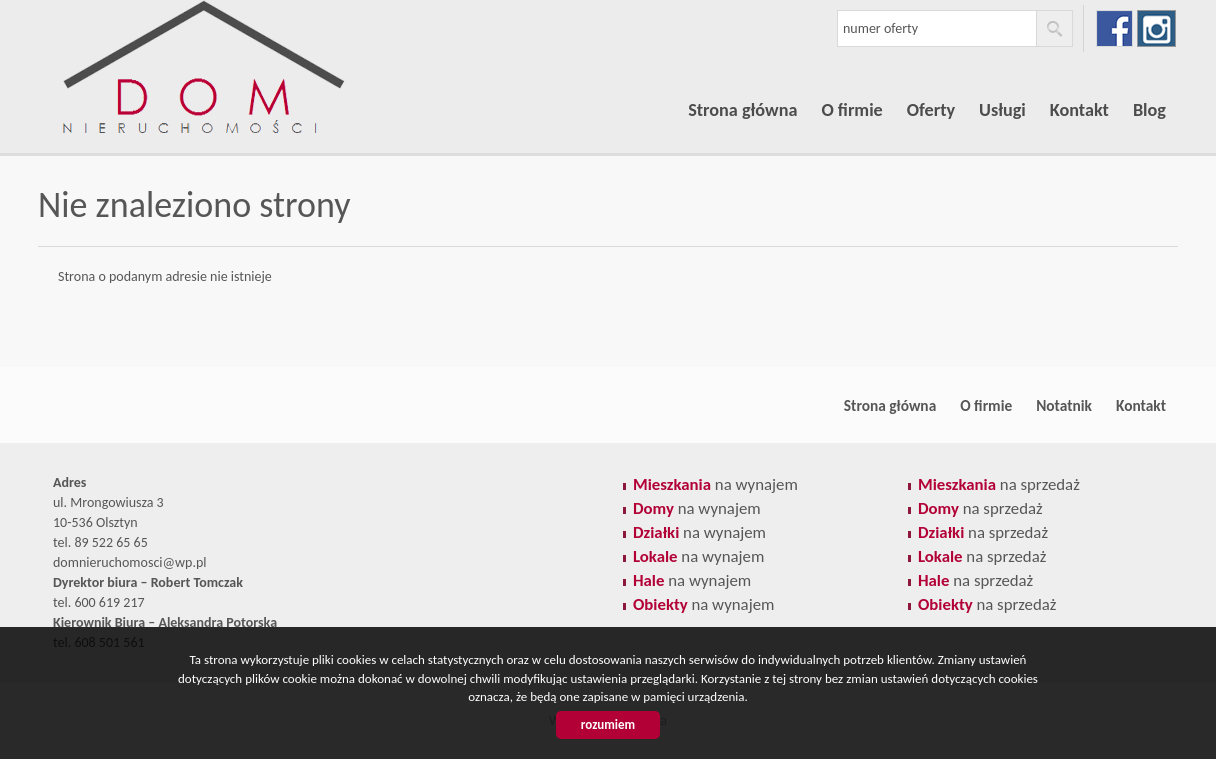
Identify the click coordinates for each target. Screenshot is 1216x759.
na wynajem (715, 484)
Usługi (1002, 110)
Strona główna (742, 110)
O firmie (851, 110)
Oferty (931, 110)
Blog (1149, 110)
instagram (1156, 28)
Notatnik (1064, 405)
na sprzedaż (999, 484)
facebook (1114, 28)
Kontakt (1079, 110)
